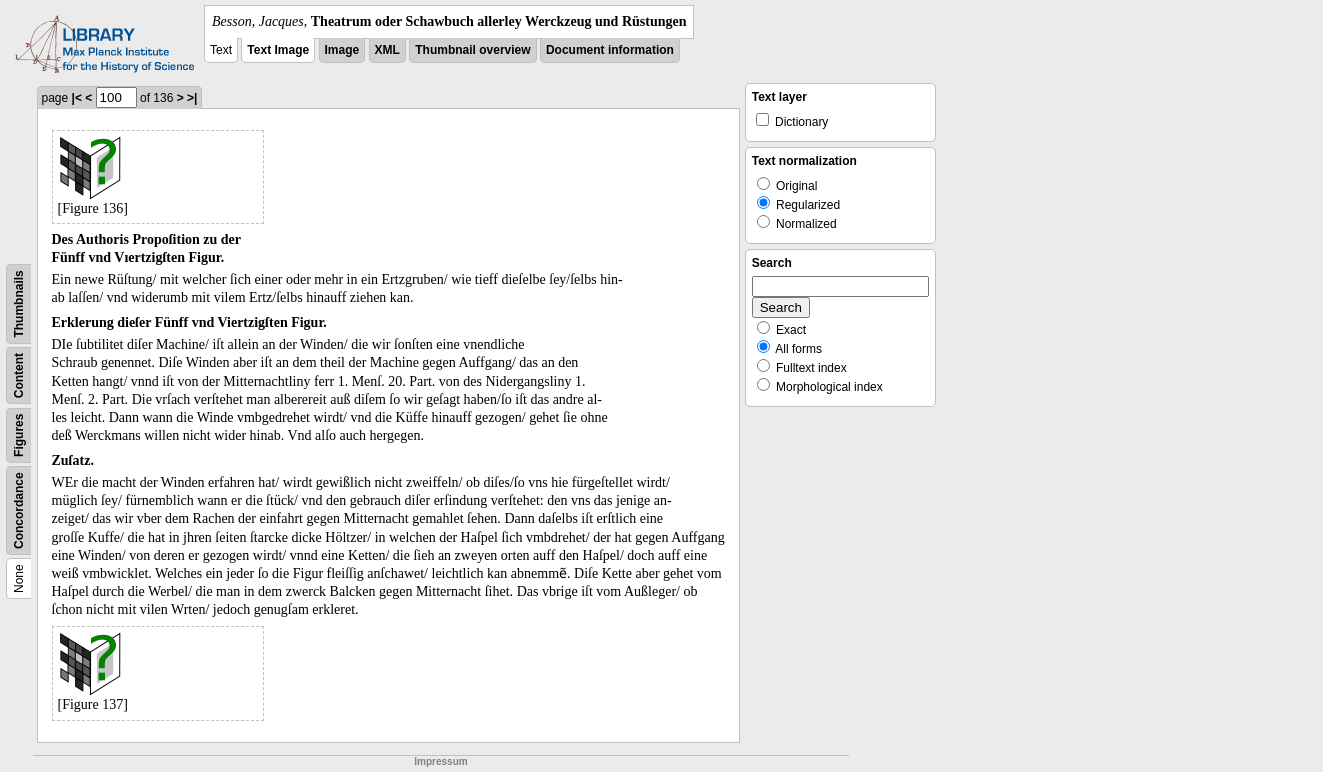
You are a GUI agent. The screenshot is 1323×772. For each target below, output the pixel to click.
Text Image (278, 50)
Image (342, 50)
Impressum (440, 761)
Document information (610, 50)
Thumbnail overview (472, 50)
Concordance (19, 510)
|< (77, 98)
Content (19, 375)
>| (192, 98)
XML (387, 50)
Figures (19, 435)
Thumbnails (19, 303)
